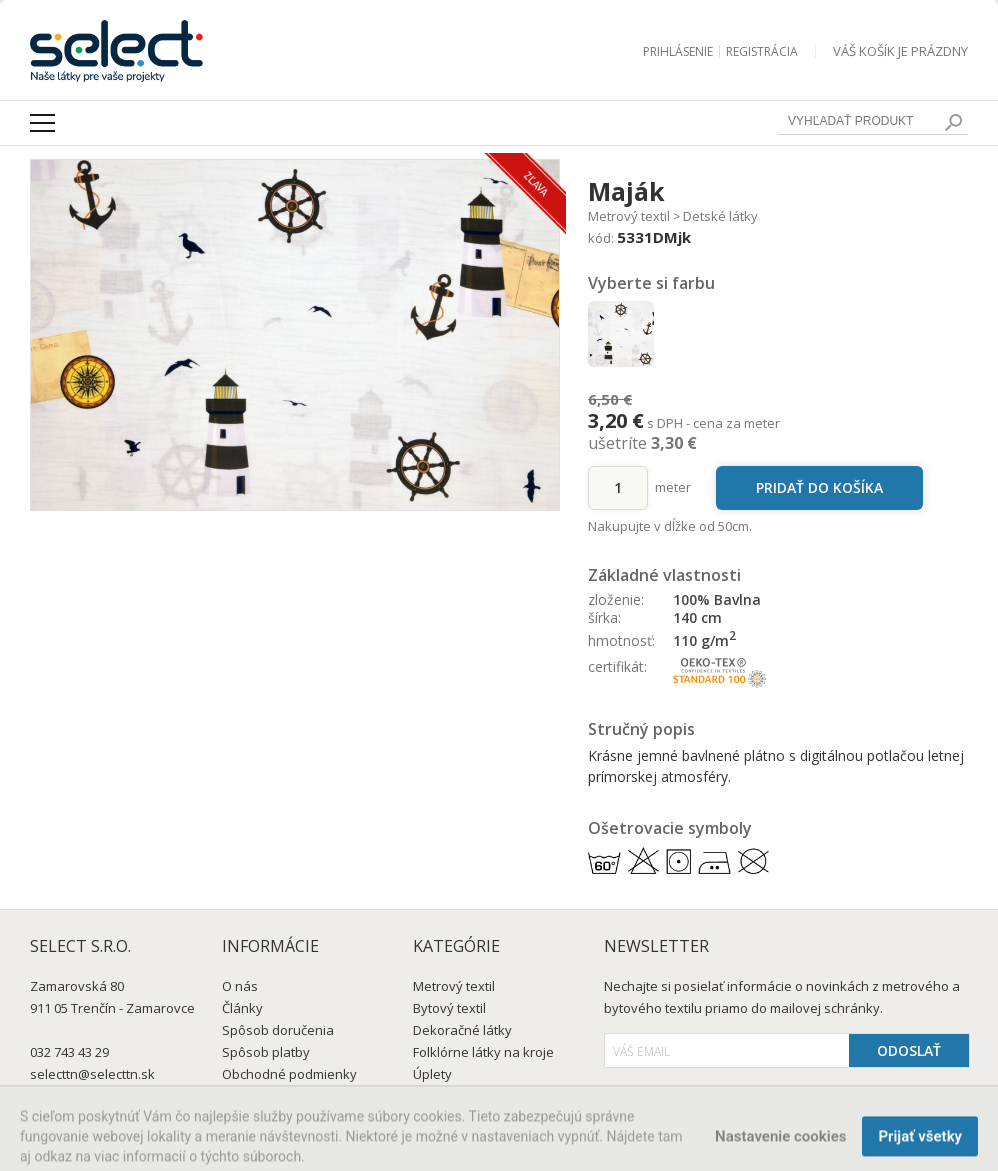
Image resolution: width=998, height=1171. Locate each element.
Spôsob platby (266, 1052)
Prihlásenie (678, 51)
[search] (953, 122)
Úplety (432, 1074)
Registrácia (762, 51)
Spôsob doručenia (278, 1030)
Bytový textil (449, 1008)
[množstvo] (618, 488)
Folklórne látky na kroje (483, 1052)
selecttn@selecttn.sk (92, 1074)
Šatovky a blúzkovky (475, 1096)
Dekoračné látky (462, 1030)
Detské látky (720, 216)
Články (242, 1008)
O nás (240, 986)
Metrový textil (629, 216)
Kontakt (245, 1096)
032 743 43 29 (69, 1052)
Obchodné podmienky (289, 1074)
